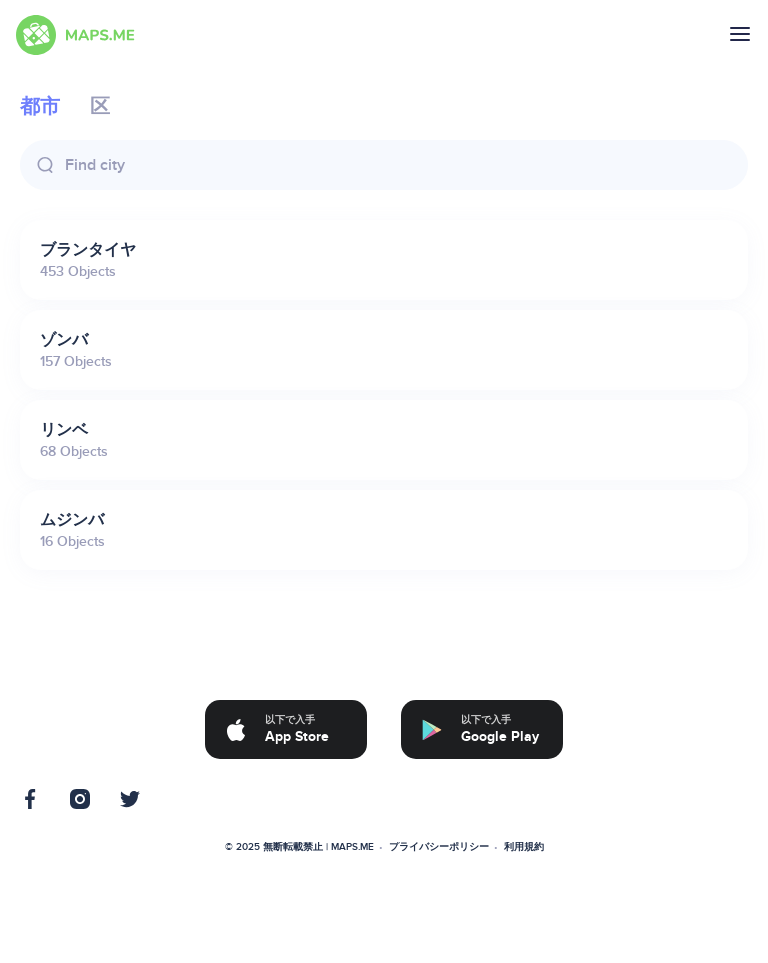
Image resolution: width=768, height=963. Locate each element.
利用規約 (524, 847)
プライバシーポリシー (439, 847)
